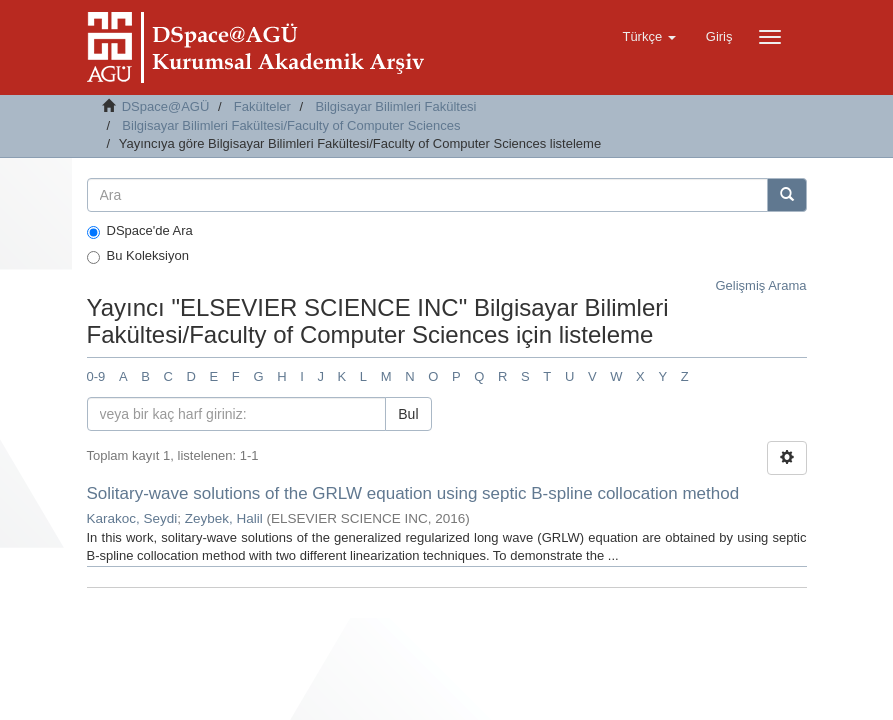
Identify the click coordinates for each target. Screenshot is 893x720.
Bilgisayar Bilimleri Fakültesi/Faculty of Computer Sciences (291, 125)
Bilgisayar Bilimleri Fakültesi (395, 106)
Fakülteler (262, 106)
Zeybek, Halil (224, 518)
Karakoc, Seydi (132, 518)
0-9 (96, 376)
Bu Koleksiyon (138, 256)
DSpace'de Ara (140, 231)
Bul (408, 414)
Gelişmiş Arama (760, 285)
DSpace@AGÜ (166, 106)
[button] (648, 37)
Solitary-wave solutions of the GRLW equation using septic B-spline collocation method (413, 493)
